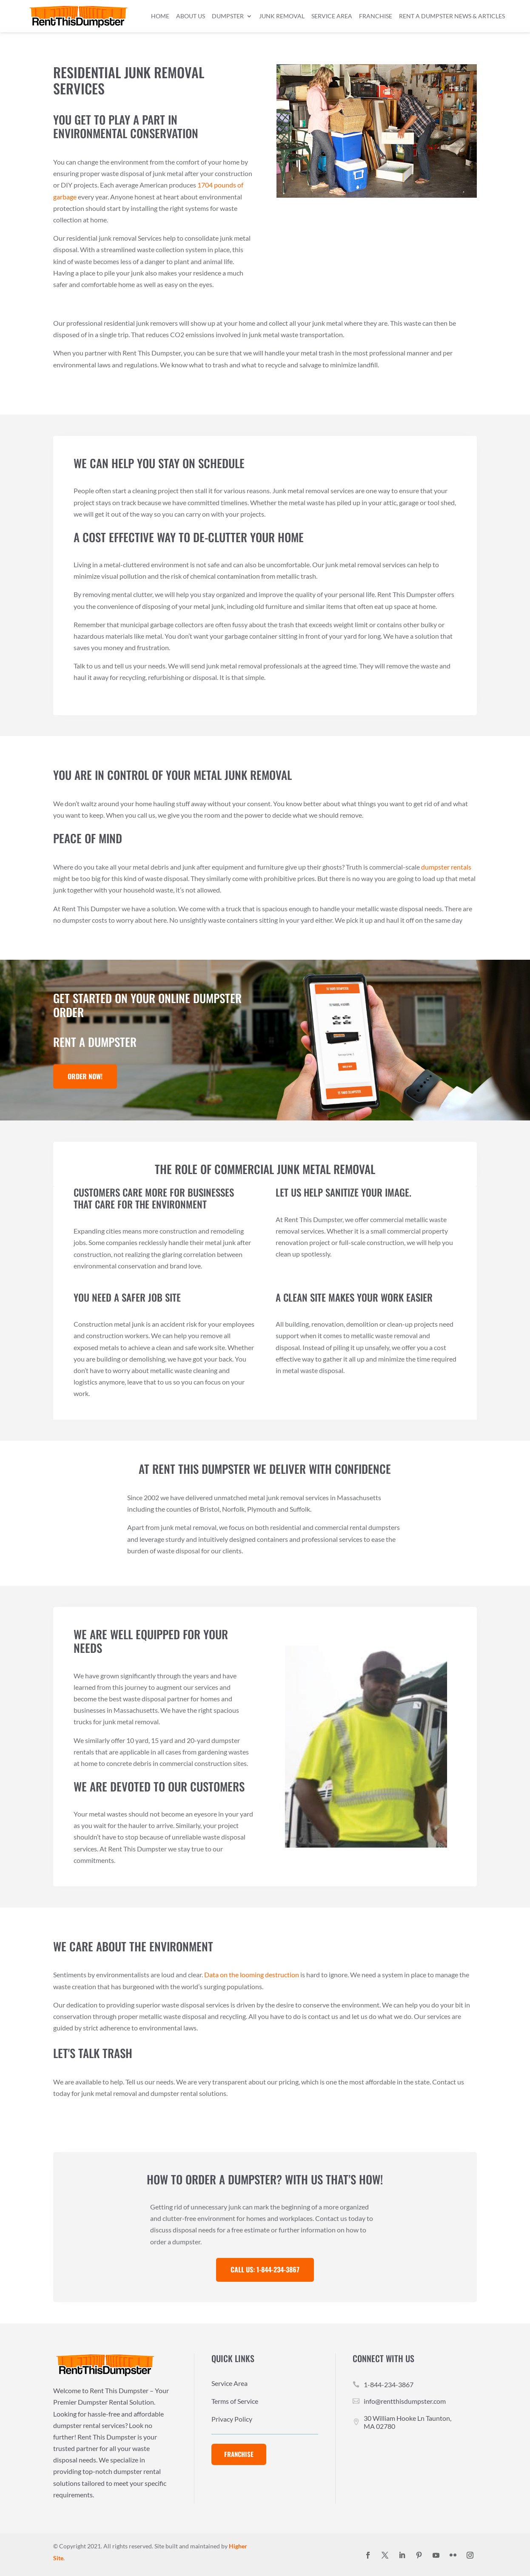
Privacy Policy (231, 2419)
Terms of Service (234, 2401)
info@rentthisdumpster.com (405, 2401)
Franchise (375, 16)
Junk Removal (282, 16)
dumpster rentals (446, 867)
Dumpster (228, 16)
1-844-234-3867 (388, 2384)
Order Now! (85, 1076)
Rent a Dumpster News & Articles (452, 16)
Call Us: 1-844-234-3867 (265, 2269)
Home (160, 16)
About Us (190, 16)
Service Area (331, 16)
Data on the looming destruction (251, 1974)
